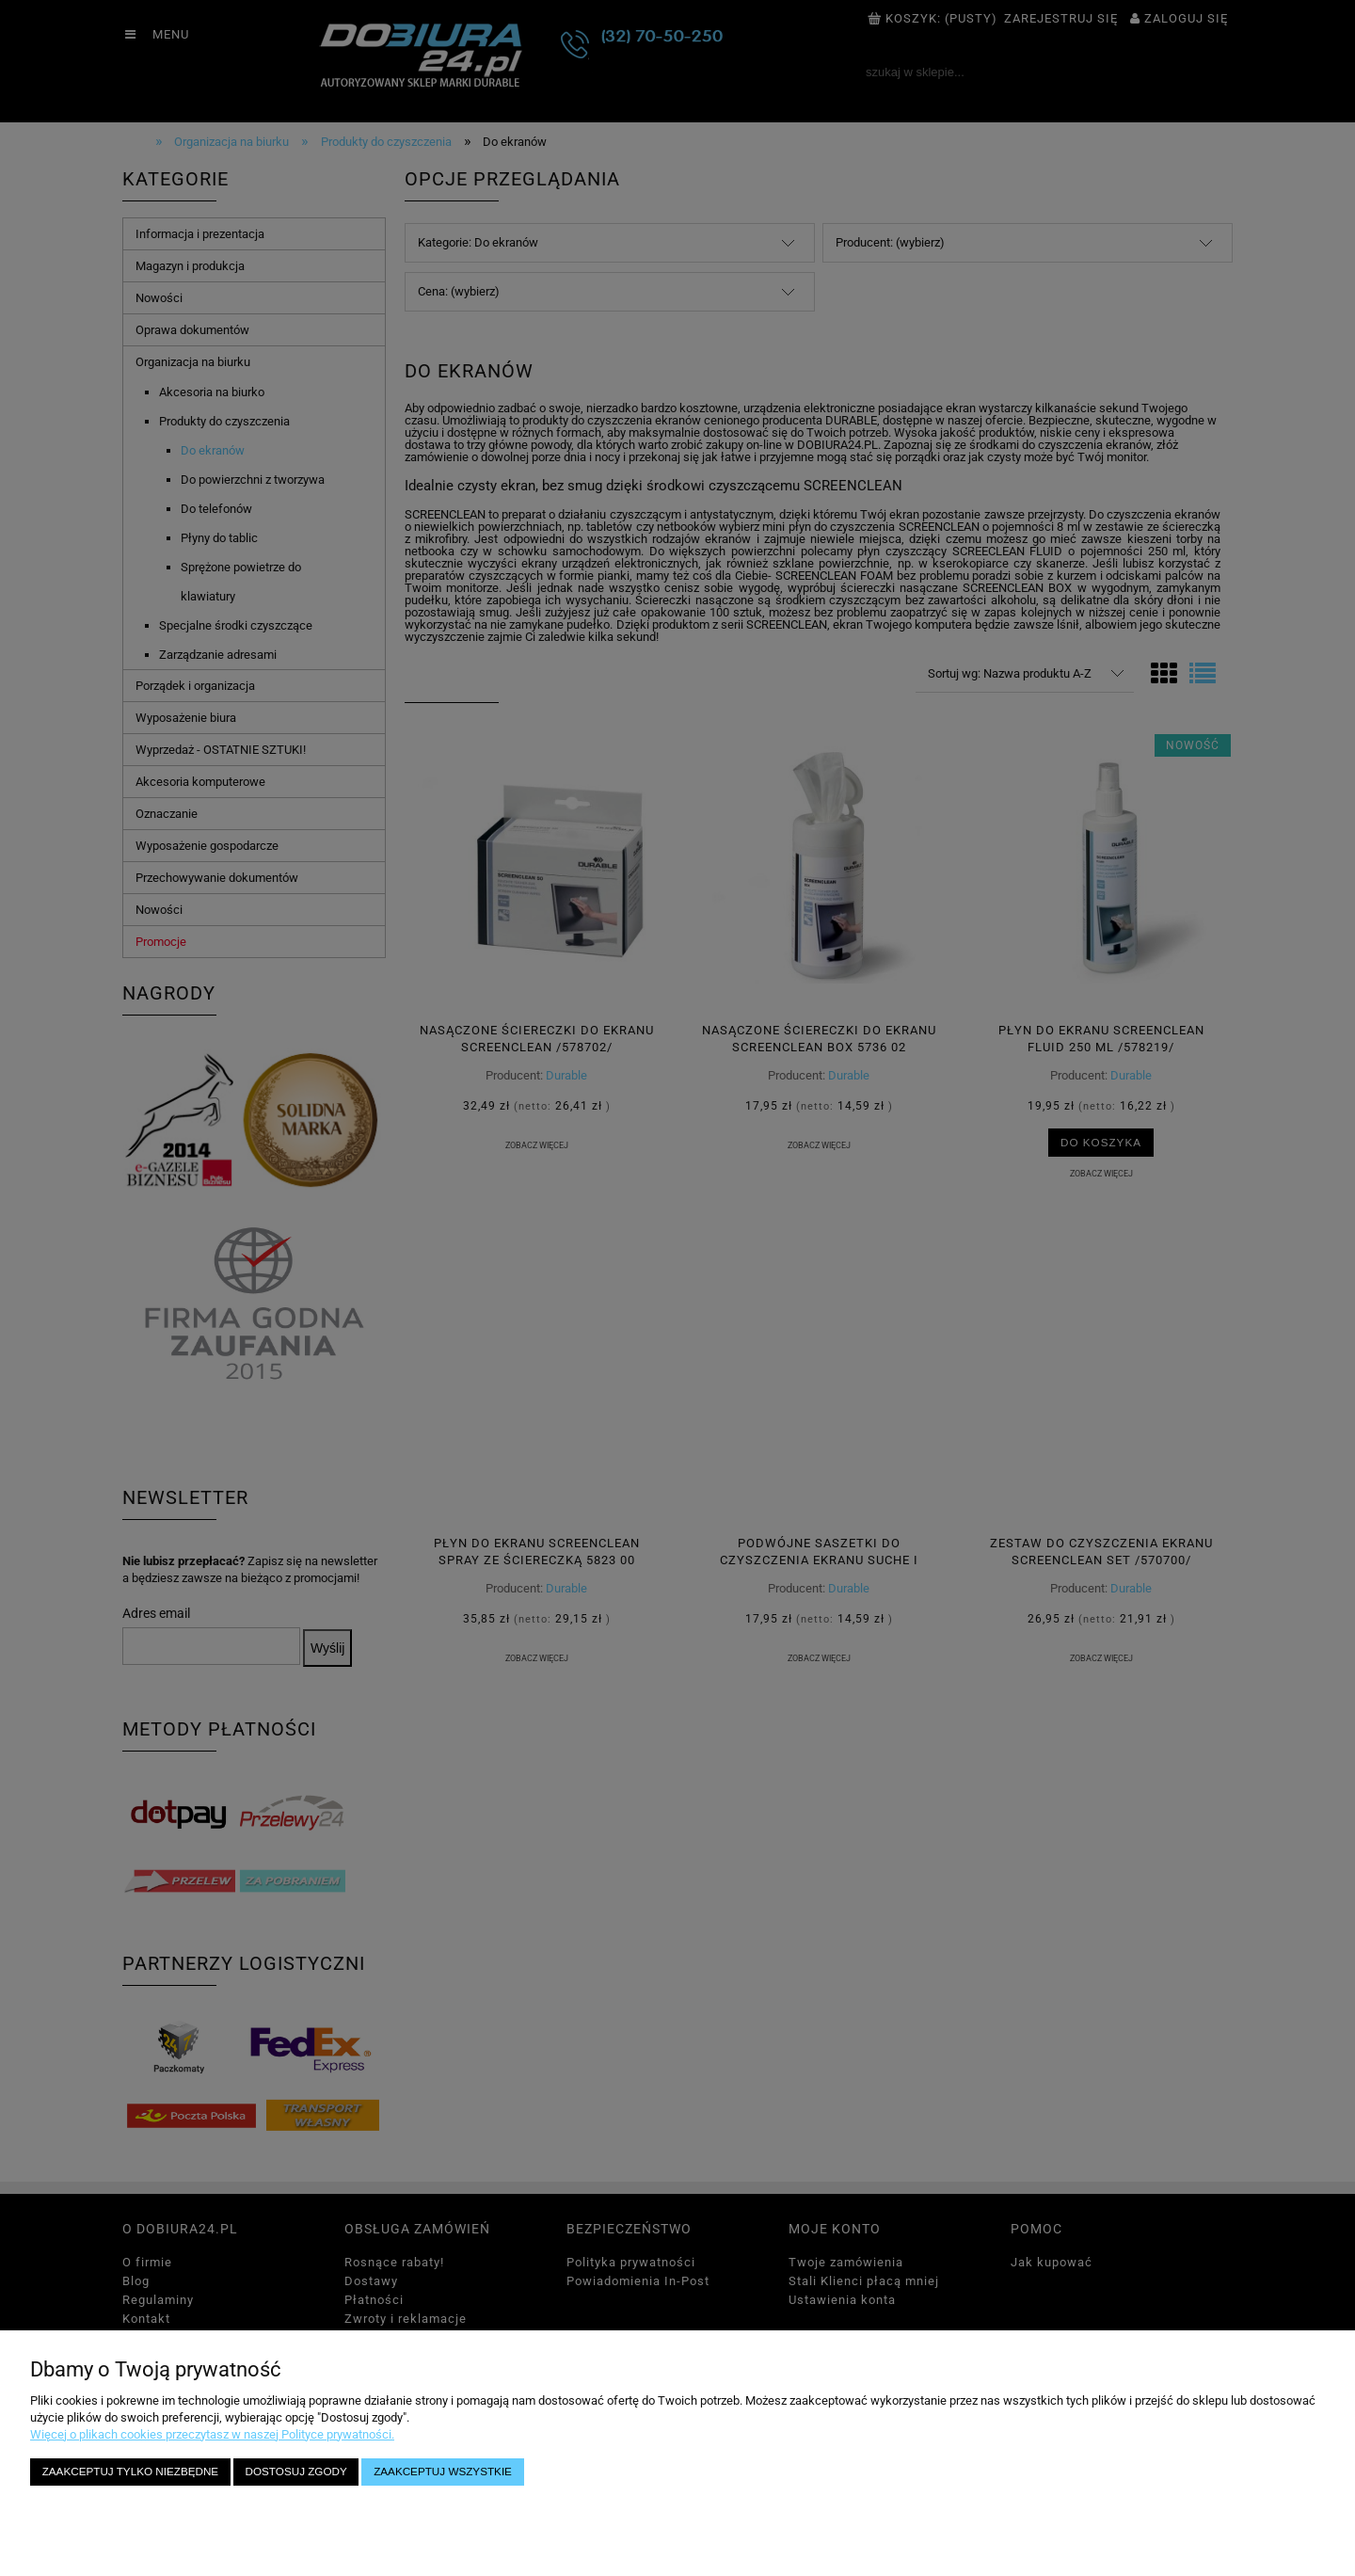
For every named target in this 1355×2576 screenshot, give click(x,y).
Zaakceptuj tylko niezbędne (130, 2471)
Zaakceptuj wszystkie (443, 2471)
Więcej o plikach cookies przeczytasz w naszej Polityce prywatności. (212, 2434)
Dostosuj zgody (296, 2471)
